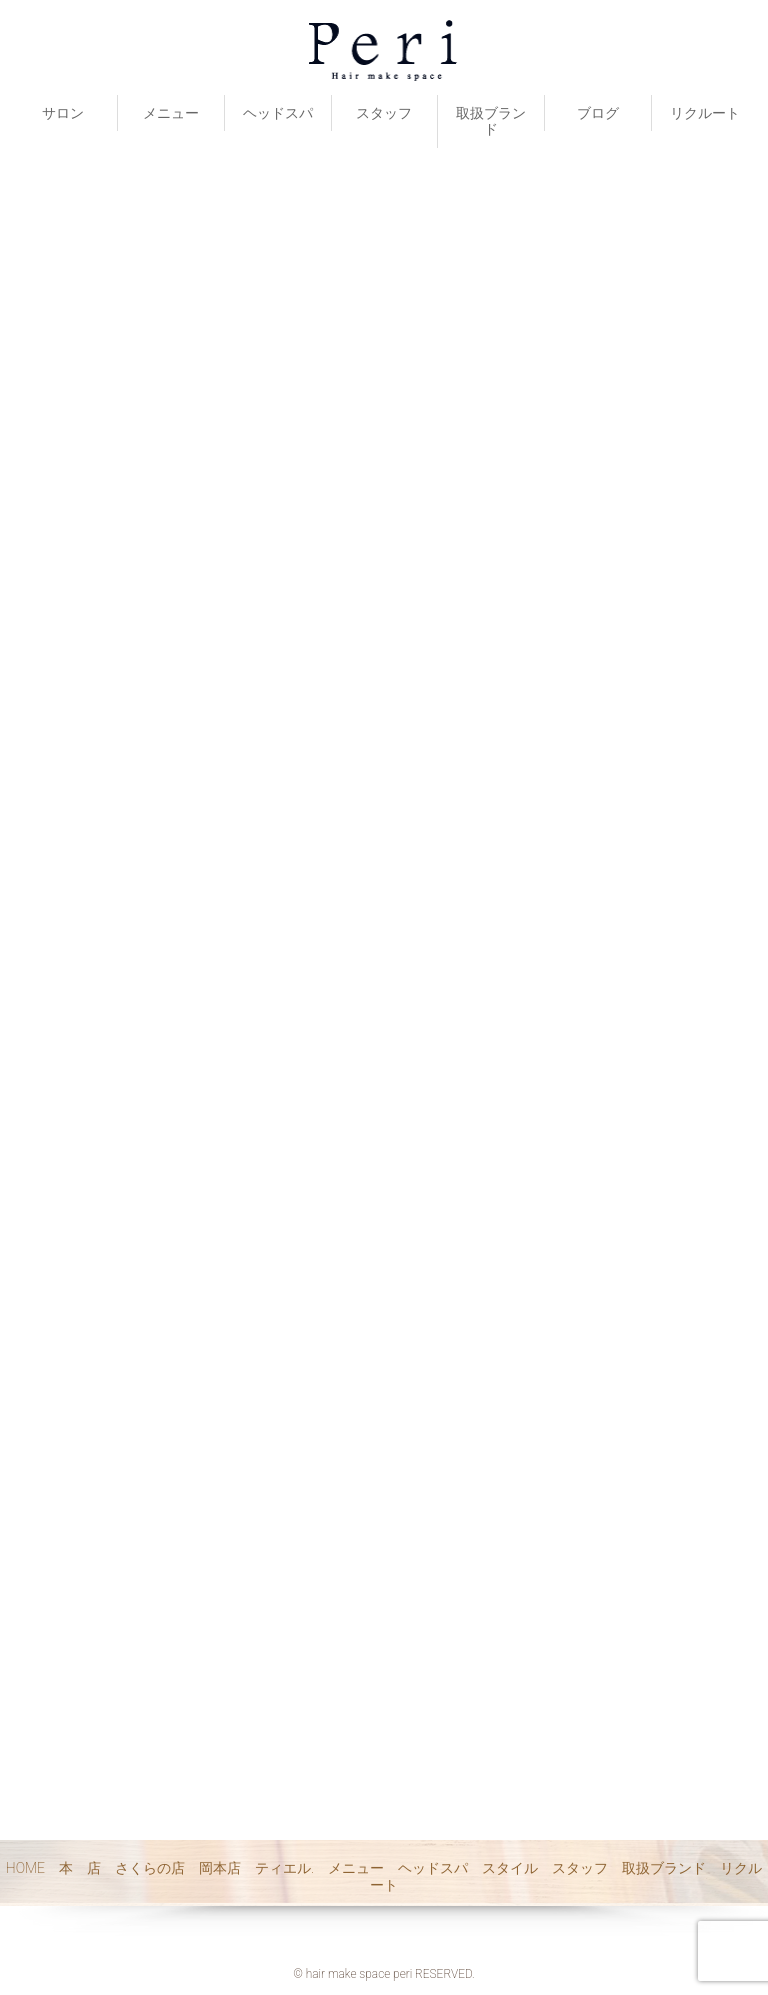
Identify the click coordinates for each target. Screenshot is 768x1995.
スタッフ (384, 113)
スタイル (510, 1868)
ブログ (598, 113)
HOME (25, 1868)
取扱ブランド (491, 121)
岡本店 (220, 1868)
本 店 (80, 1868)
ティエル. (284, 1868)
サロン (63, 113)
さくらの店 (150, 1868)
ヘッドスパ (278, 113)
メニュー (171, 113)
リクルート (705, 113)
